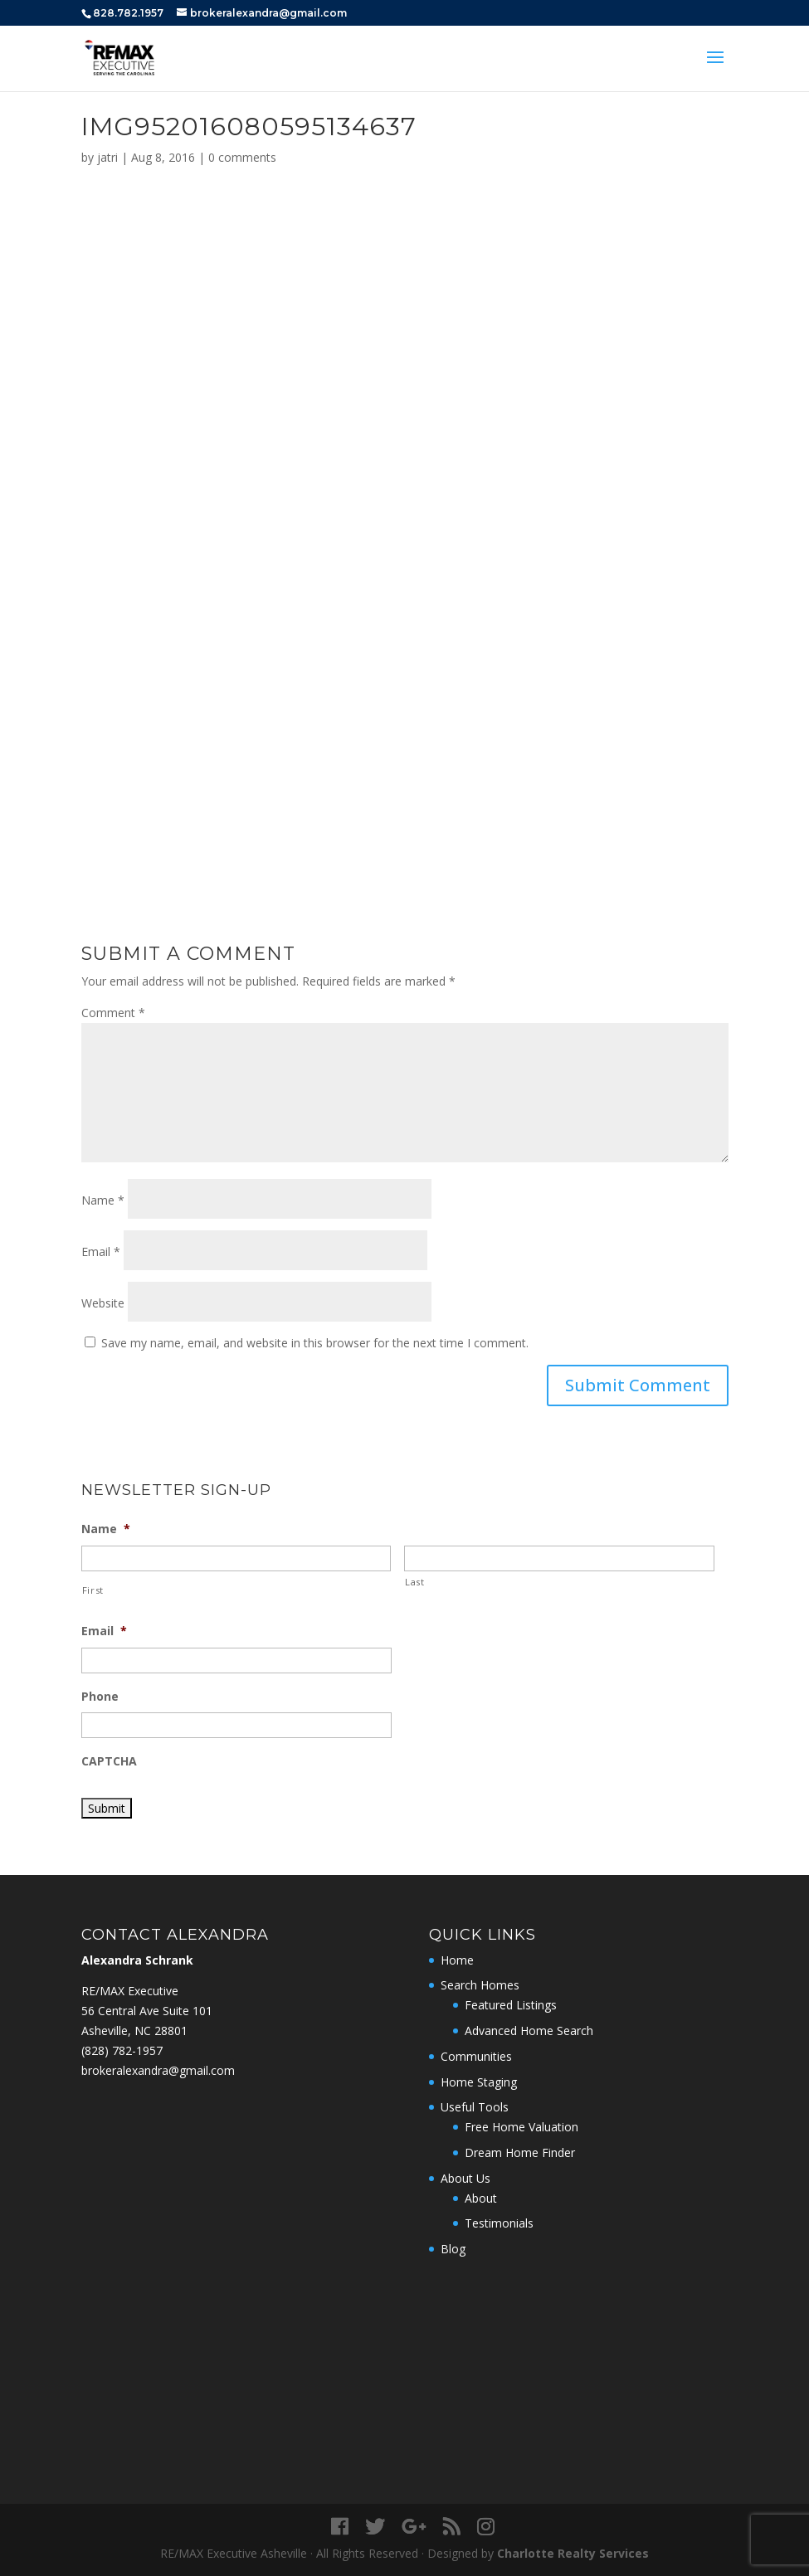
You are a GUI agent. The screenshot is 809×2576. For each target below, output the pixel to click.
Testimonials (499, 2223)
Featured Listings (511, 2005)
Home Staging (479, 2082)
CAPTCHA (109, 1761)
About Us (465, 2178)
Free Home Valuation (521, 2127)
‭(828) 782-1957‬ (122, 2050)
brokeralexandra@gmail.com (158, 2070)
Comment (113, 1012)
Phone (100, 1696)
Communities (476, 2056)
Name (102, 1200)
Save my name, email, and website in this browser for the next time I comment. (315, 1343)
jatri (107, 157)
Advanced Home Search (529, 2030)
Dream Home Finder (520, 2152)
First (93, 1590)
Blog (453, 2249)
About (481, 2198)
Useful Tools (475, 2107)
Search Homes (480, 1985)
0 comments (242, 157)
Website (102, 1303)
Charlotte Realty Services (573, 2553)
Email (100, 1251)
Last (415, 1581)
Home (457, 1960)
